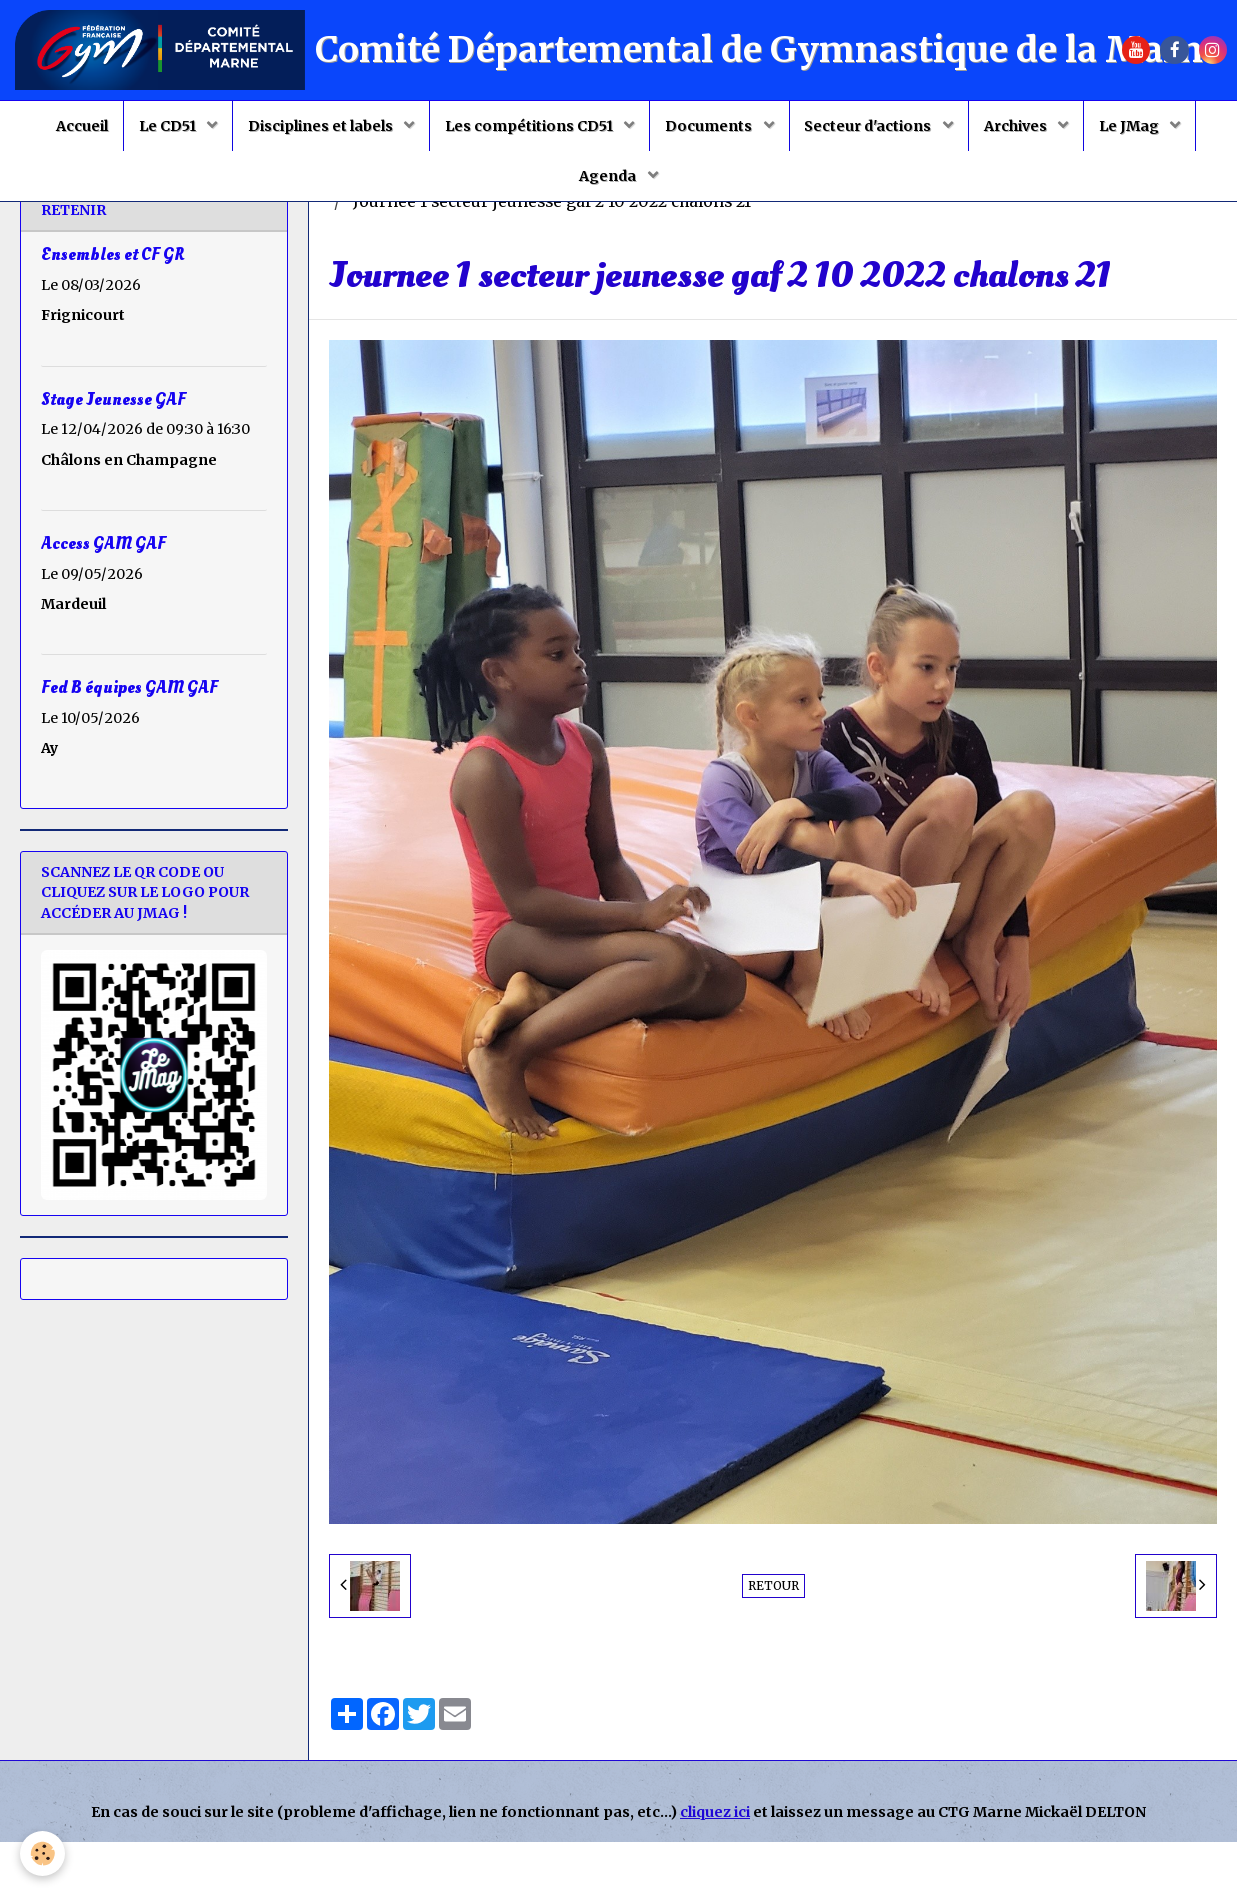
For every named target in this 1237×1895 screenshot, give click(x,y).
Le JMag (1130, 126)
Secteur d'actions (870, 126)
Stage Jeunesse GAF (113, 451)
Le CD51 (169, 126)
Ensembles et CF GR (112, 307)
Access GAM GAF (103, 595)
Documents (710, 126)
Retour (773, 1638)
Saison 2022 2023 (559, 232)
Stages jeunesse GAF (735, 232)
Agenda (609, 176)
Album (438, 232)
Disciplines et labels (322, 126)
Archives (1017, 126)
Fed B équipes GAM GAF (129, 740)
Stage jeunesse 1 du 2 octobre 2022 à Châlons (1019, 232)
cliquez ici (715, 1865)
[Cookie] (42, 1853)
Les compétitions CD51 (530, 126)
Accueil (82, 126)
